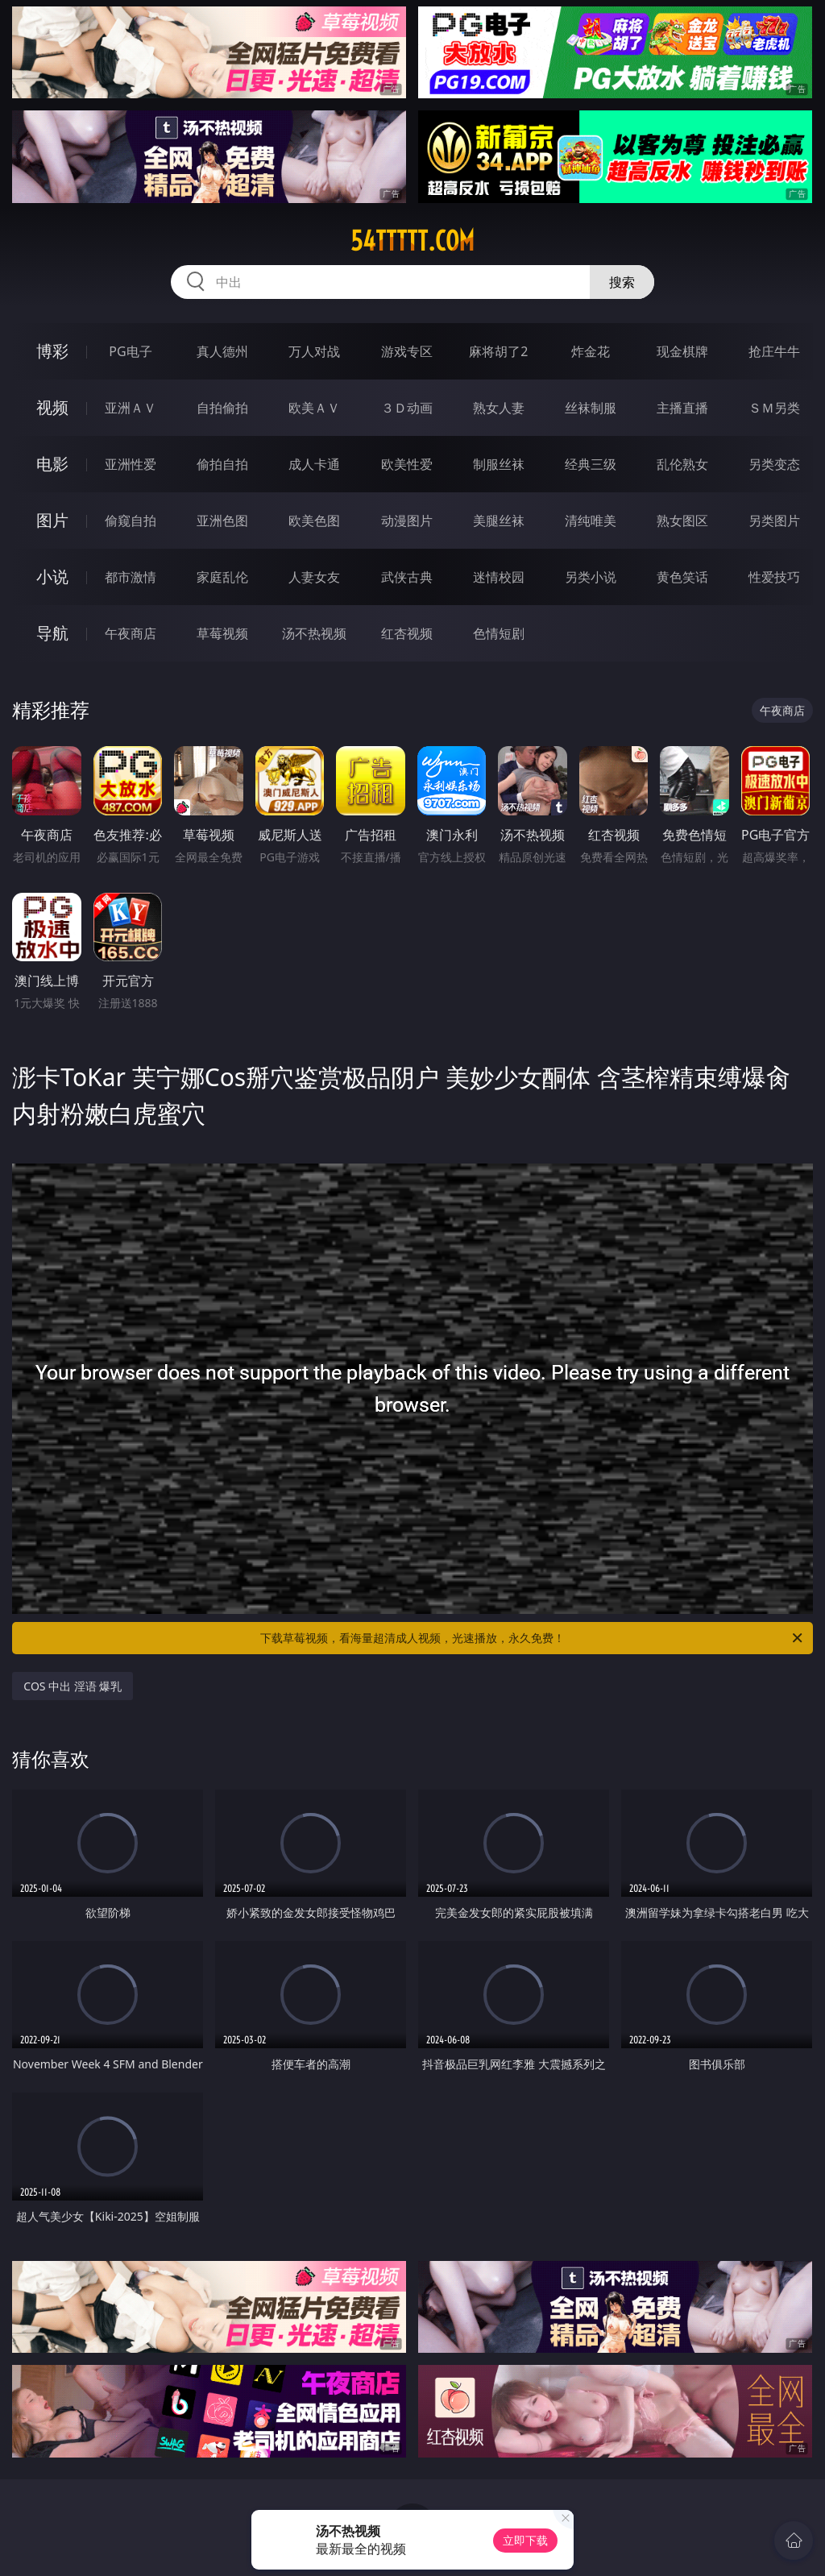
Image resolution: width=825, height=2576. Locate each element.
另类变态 (774, 464)
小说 (52, 576)
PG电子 (130, 351)
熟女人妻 (498, 408)
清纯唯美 (590, 520)
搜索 (622, 282)
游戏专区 (407, 351)
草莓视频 (222, 633)
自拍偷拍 (222, 408)
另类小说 (590, 577)
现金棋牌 (682, 351)
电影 (52, 464)
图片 (52, 520)
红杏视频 (407, 633)
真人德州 (222, 351)
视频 (52, 407)
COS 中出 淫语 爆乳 (72, 1686)
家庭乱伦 (222, 577)
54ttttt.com (412, 241)
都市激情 (130, 577)
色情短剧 (498, 633)
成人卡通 (314, 464)
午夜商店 (130, 633)
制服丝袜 (498, 464)
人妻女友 (314, 577)
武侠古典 (407, 577)
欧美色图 (314, 520)
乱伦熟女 (682, 464)
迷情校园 (498, 577)
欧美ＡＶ (314, 408)
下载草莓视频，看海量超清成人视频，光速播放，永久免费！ (532, 1638)
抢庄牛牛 (774, 351)
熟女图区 (682, 520)
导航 (52, 633)
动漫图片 (407, 520)
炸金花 (590, 351)
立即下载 (525, 2540)
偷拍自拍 (222, 464)
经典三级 (590, 464)
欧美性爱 (407, 464)
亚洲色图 (222, 520)
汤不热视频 (314, 633)
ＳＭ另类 (774, 408)
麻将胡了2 (498, 351)
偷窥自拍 (130, 520)
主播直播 (682, 408)
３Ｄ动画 (407, 408)
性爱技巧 (774, 577)
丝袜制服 (590, 408)
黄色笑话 (682, 577)
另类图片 (774, 520)
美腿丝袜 (498, 520)
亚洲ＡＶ (130, 408)
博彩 (52, 351)
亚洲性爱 (130, 464)
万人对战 (314, 351)
